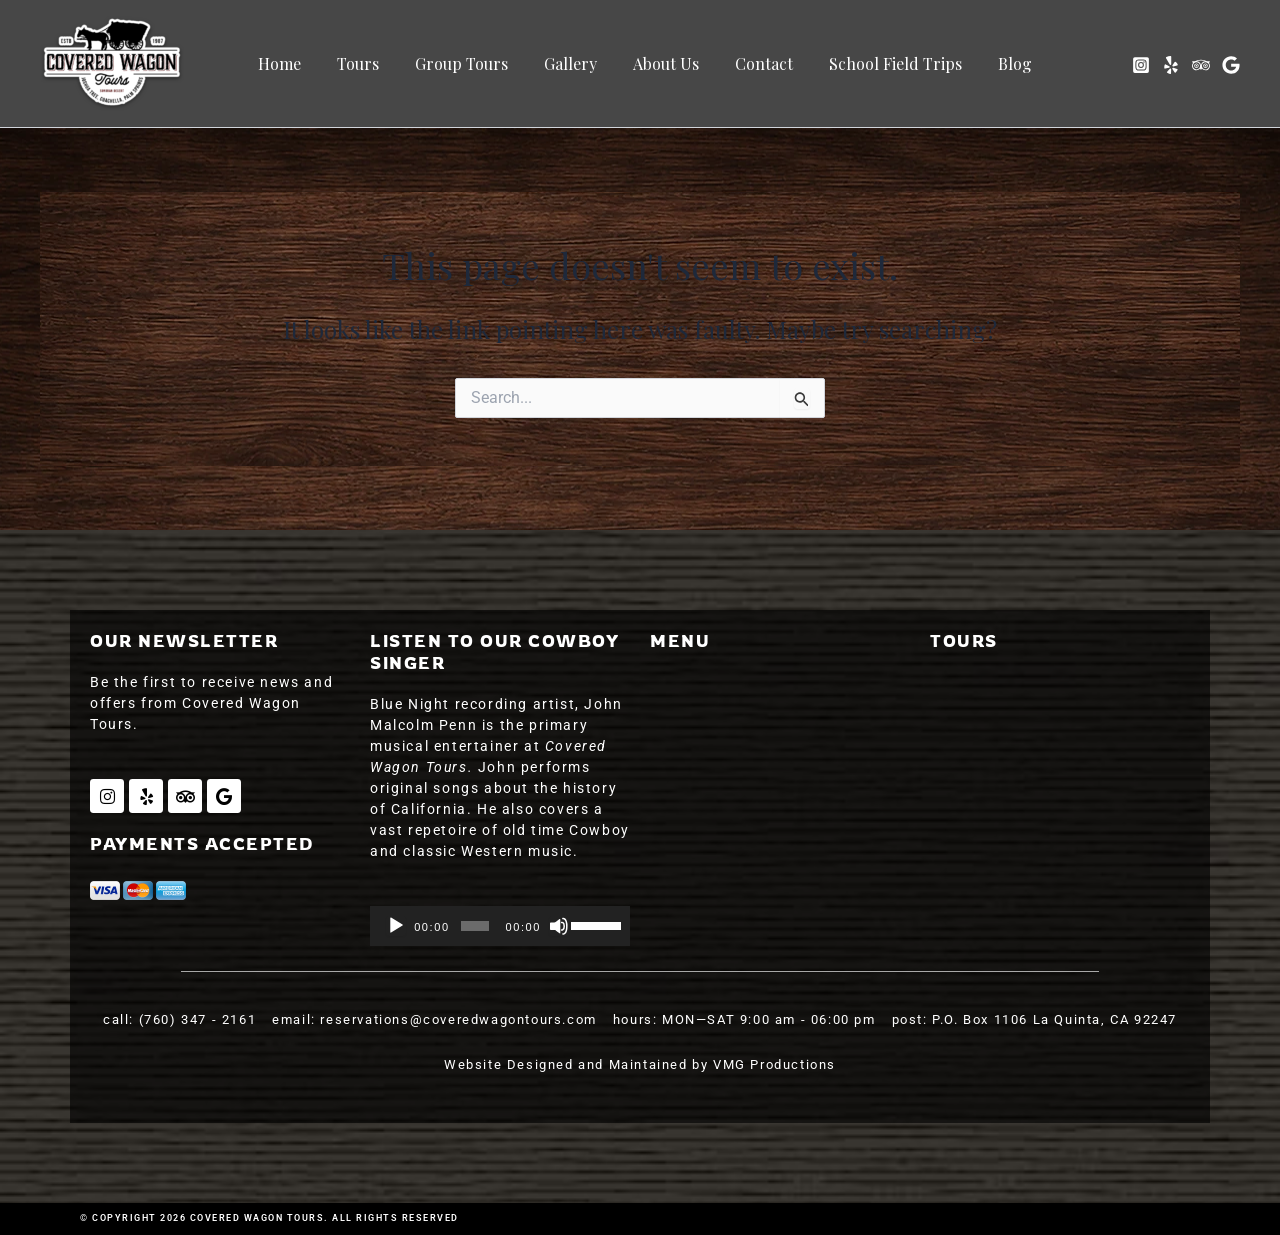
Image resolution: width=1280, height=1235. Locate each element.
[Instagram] (1141, 65)
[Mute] (559, 926)
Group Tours (462, 63)
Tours (363, 63)
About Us (659, 63)
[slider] (475, 926)
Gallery (567, 63)
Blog (996, 63)
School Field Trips (880, 63)
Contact (753, 63)
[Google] (1231, 65)
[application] (500, 926)
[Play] (396, 926)
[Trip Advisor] (1201, 65)
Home (288, 63)
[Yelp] (1171, 65)
